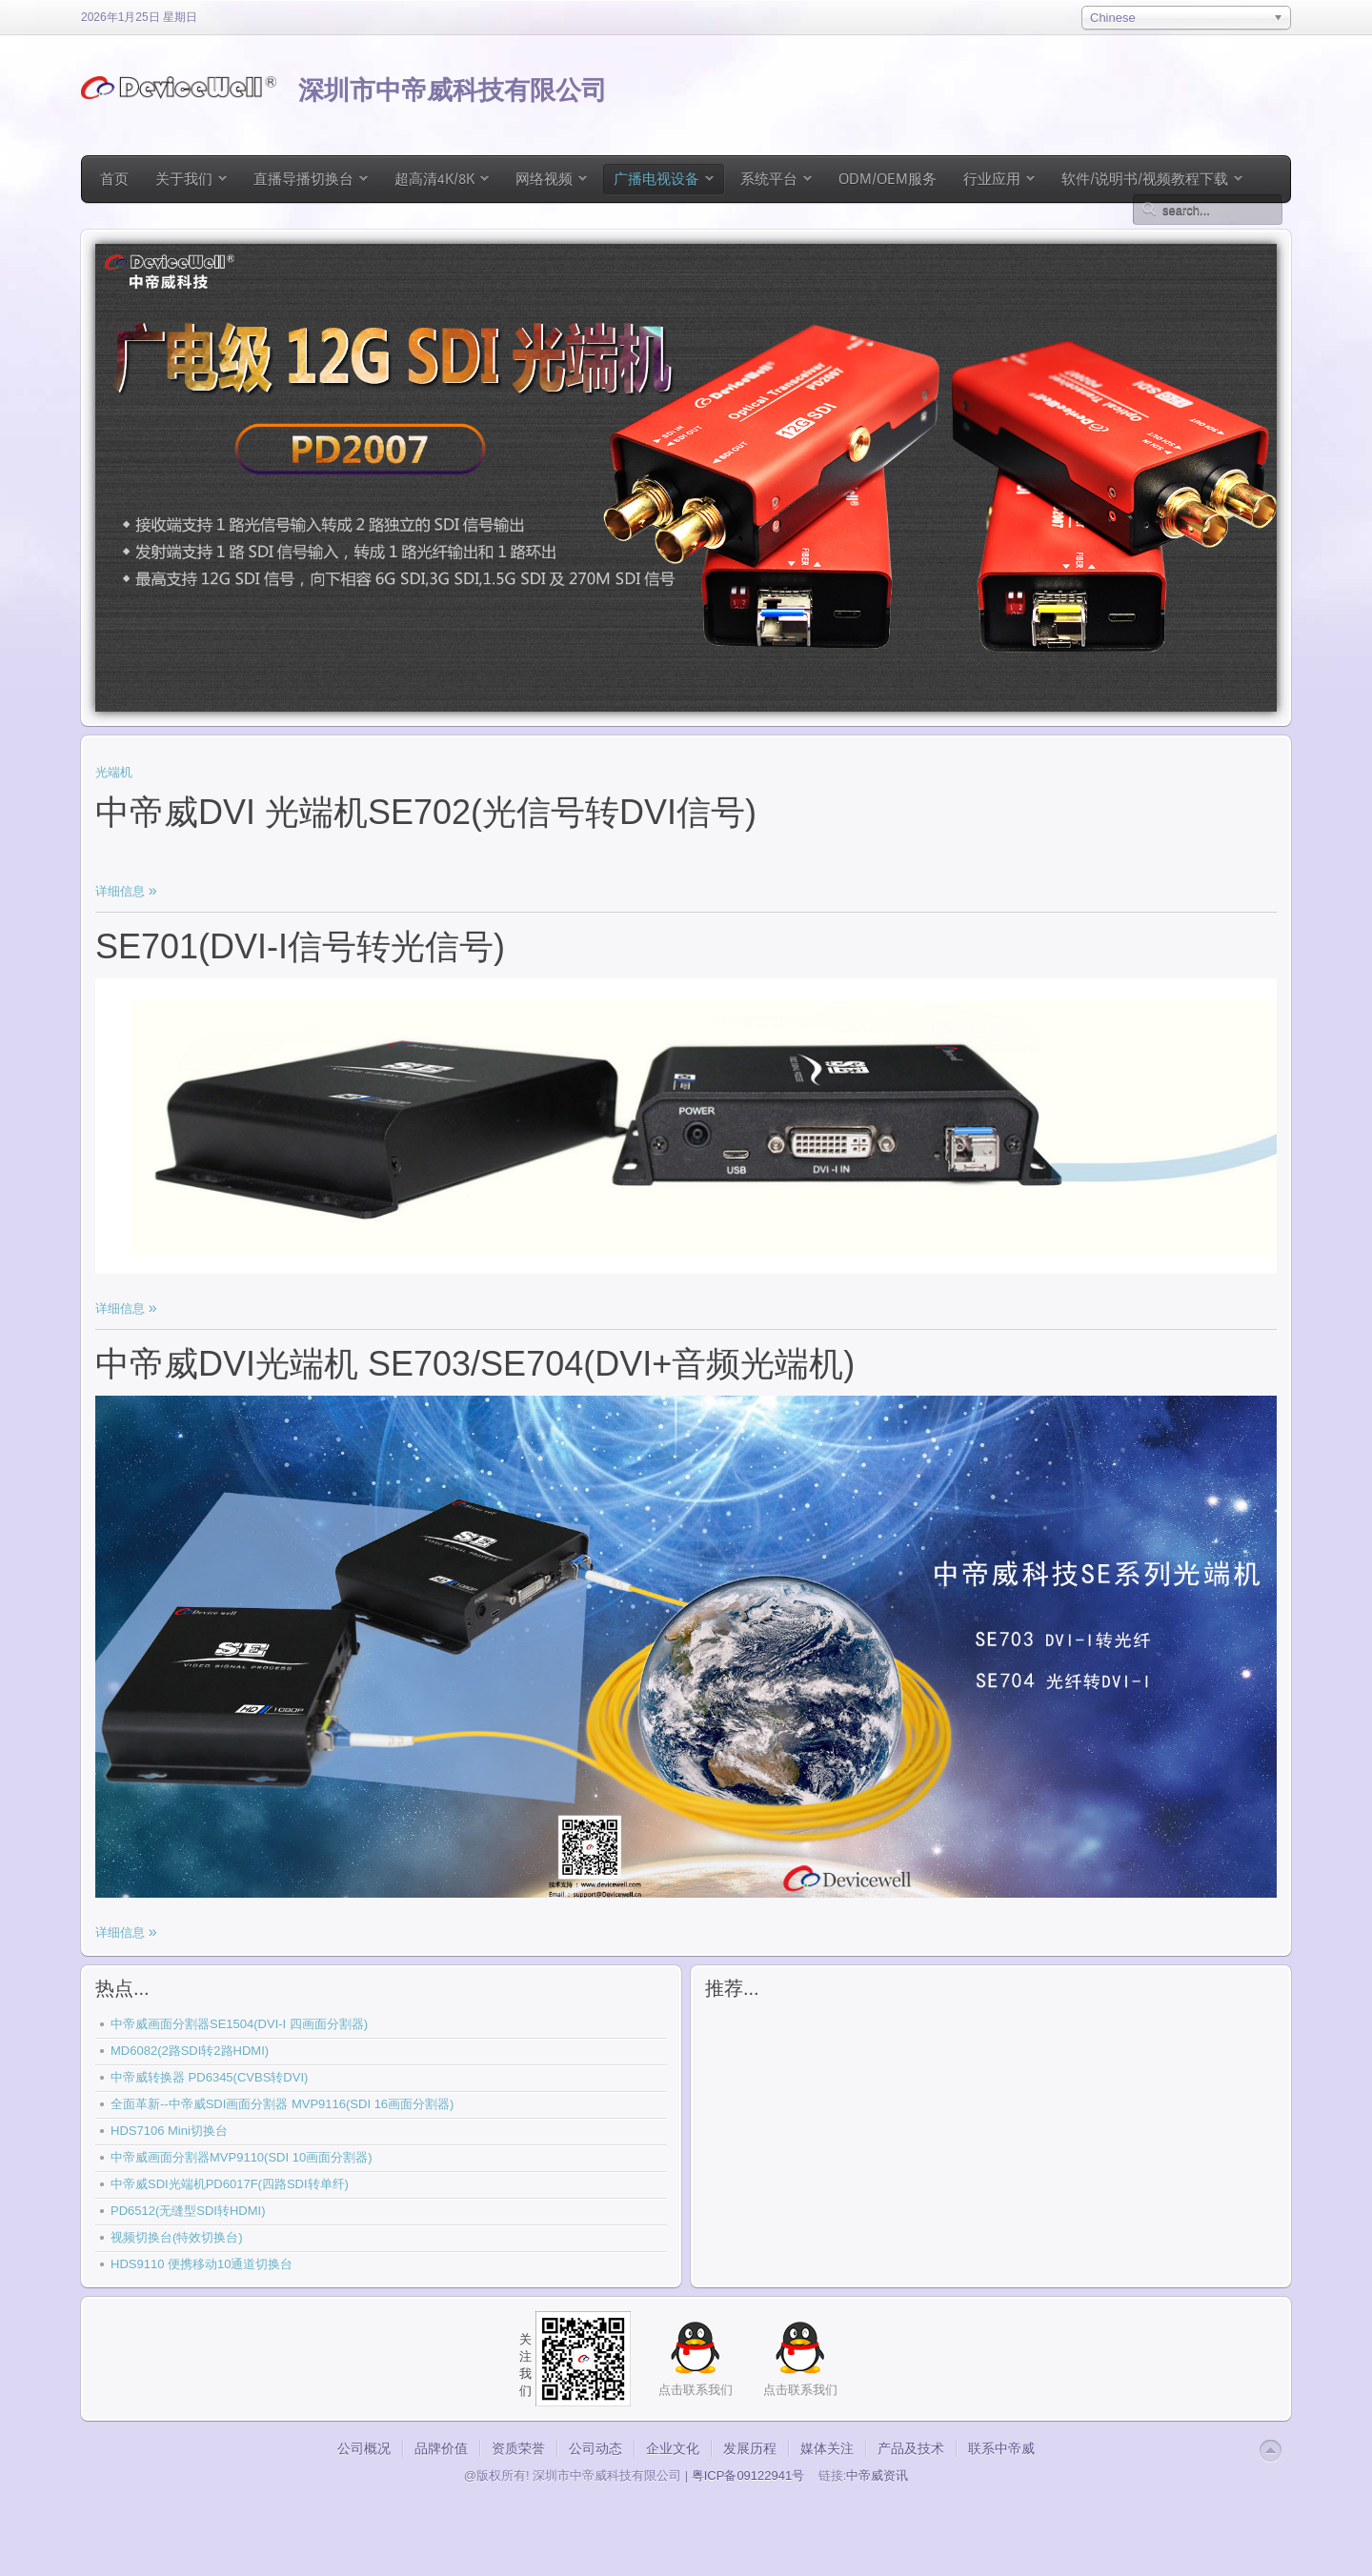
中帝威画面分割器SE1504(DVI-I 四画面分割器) (239, 2024)
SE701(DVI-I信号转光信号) (300, 946)
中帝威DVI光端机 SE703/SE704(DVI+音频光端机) (475, 1363)
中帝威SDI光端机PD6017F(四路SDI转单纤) (230, 2184)
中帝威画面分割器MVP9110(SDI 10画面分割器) (242, 2157)
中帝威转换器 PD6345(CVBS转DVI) (209, 2077)
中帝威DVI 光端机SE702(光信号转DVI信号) (426, 812)
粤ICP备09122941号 (748, 2475)
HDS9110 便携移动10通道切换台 (202, 2264)
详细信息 (122, 891)
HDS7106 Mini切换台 (169, 2130)
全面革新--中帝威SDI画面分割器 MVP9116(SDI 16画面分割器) (282, 2104)
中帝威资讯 (877, 2475)
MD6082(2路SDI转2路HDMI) (190, 2050)
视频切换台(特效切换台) (177, 2237)
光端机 (113, 772)
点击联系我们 (800, 2390)
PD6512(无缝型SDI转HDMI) (188, 2211)
